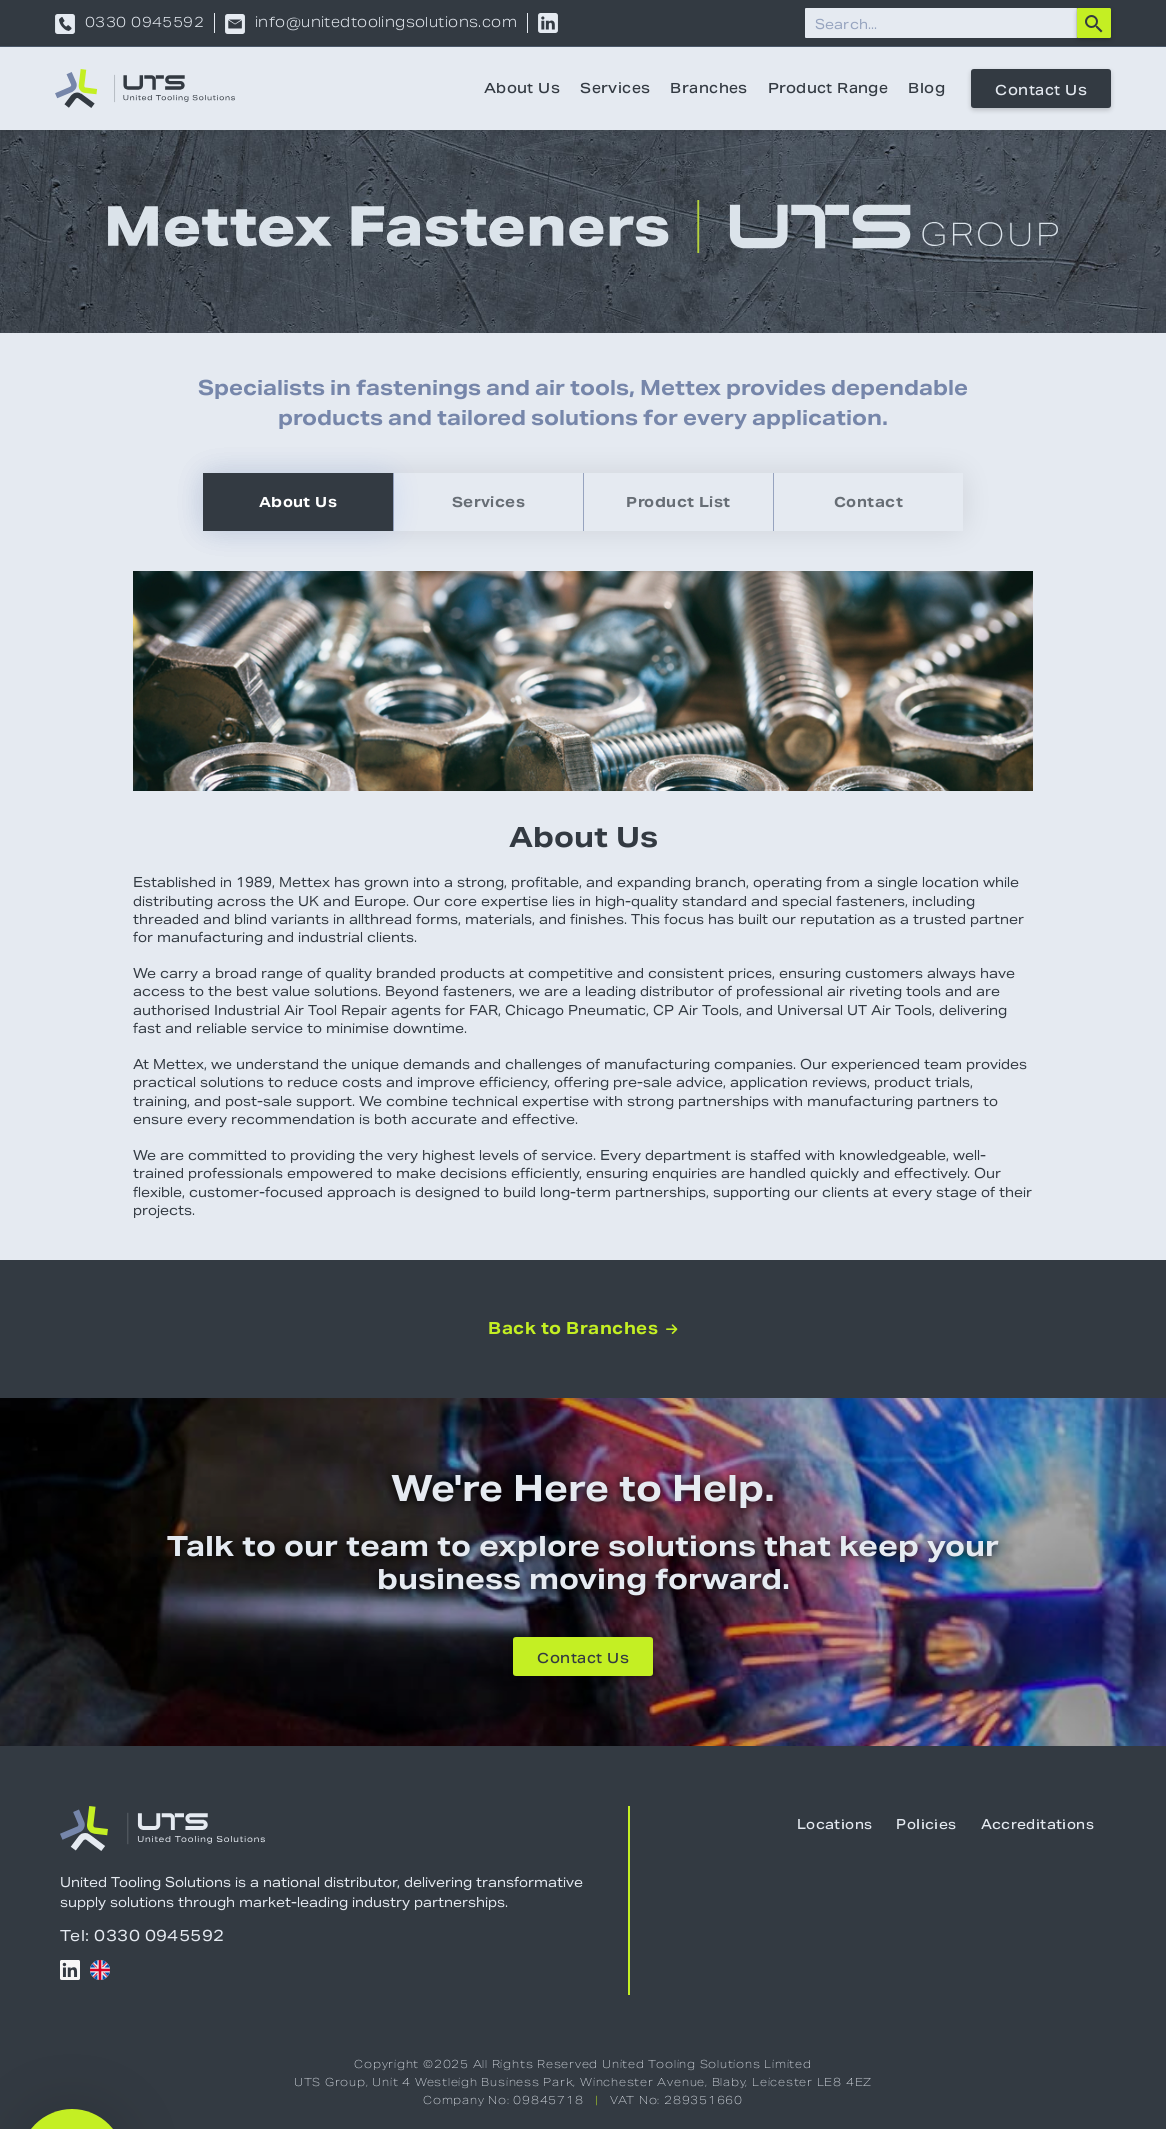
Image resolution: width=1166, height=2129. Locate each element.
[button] (72, 2057)
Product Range (828, 88)
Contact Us (1041, 90)
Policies (926, 1824)
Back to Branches (582, 1329)
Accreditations (1037, 1824)
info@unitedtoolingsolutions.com (386, 24)
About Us (522, 88)
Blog (926, 88)
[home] (145, 88)
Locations (835, 1824)
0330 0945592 (144, 24)
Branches (708, 88)
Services (615, 88)
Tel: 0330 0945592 (142, 1935)
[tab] (298, 502)
